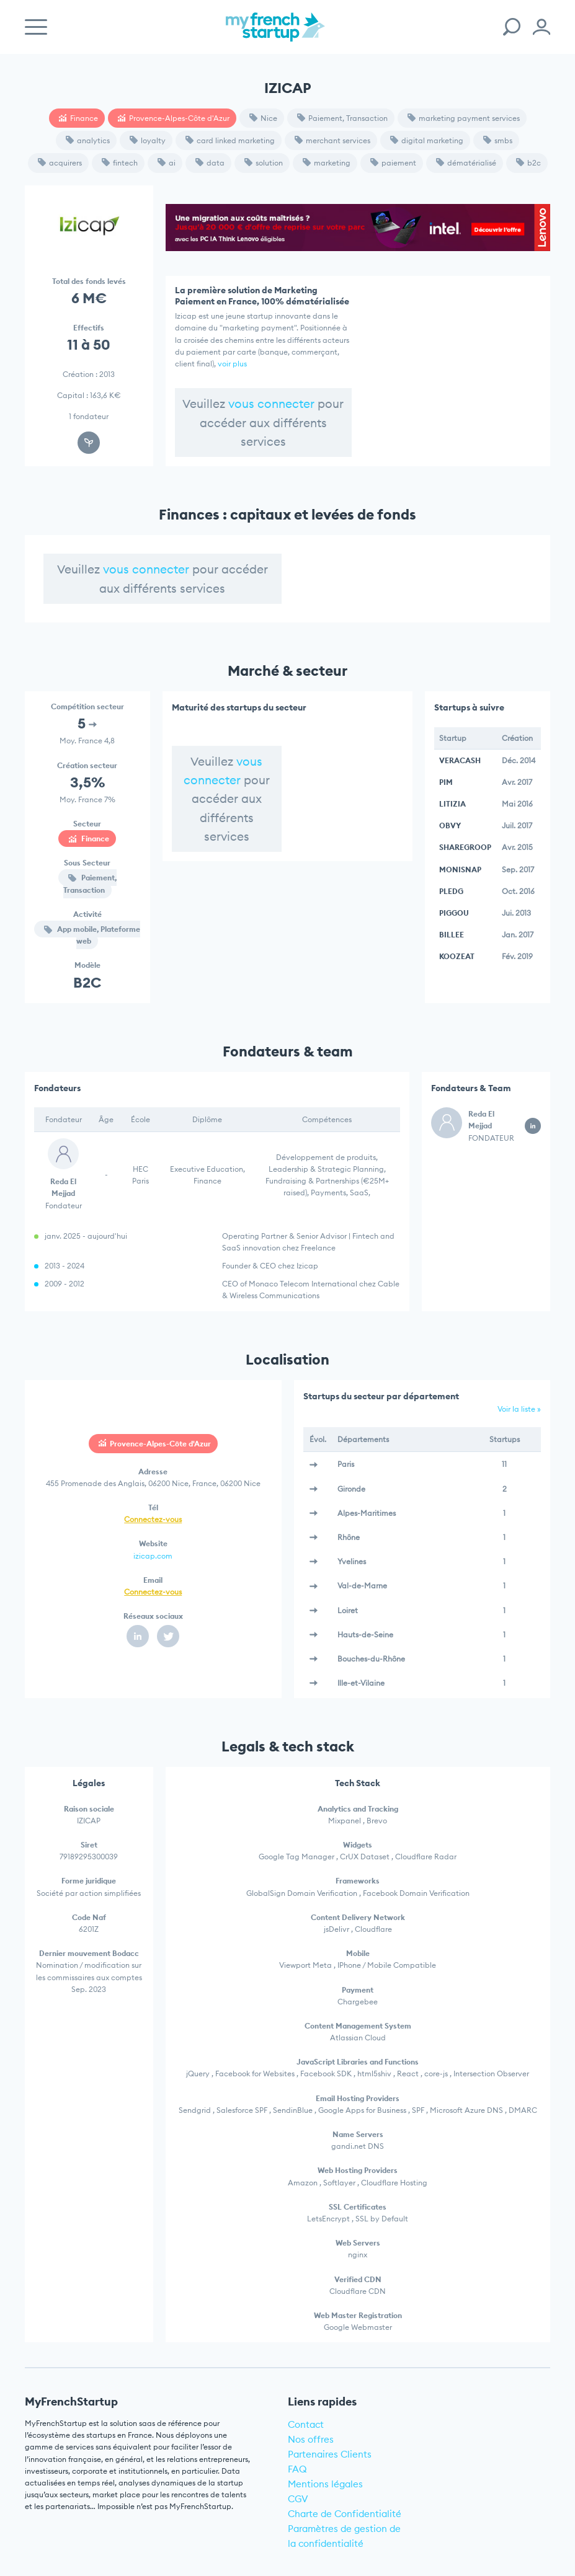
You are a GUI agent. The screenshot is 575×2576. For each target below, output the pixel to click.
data (210, 162)
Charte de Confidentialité (344, 2514)
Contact (306, 2424)
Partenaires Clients (330, 2454)
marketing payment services (464, 118)
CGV (298, 2499)
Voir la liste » (519, 1409)
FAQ (297, 2469)
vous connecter (271, 403)
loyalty (148, 140)
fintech (120, 162)
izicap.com (152, 1555)
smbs (497, 140)
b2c (528, 162)
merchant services (332, 140)
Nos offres (311, 2439)
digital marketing (426, 140)
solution (263, 162)
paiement (393, 162)
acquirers (60, 162)
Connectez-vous (153, 1519)
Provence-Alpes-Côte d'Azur (174, 118)
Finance (78, 118)
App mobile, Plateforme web (92, 934)
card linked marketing (230, 140)
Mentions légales (325, 2484)
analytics (88, 140)
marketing (326, 162)
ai (167, 162)
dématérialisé (466, 162)
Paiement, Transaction (342, 118)
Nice (263, 118)
